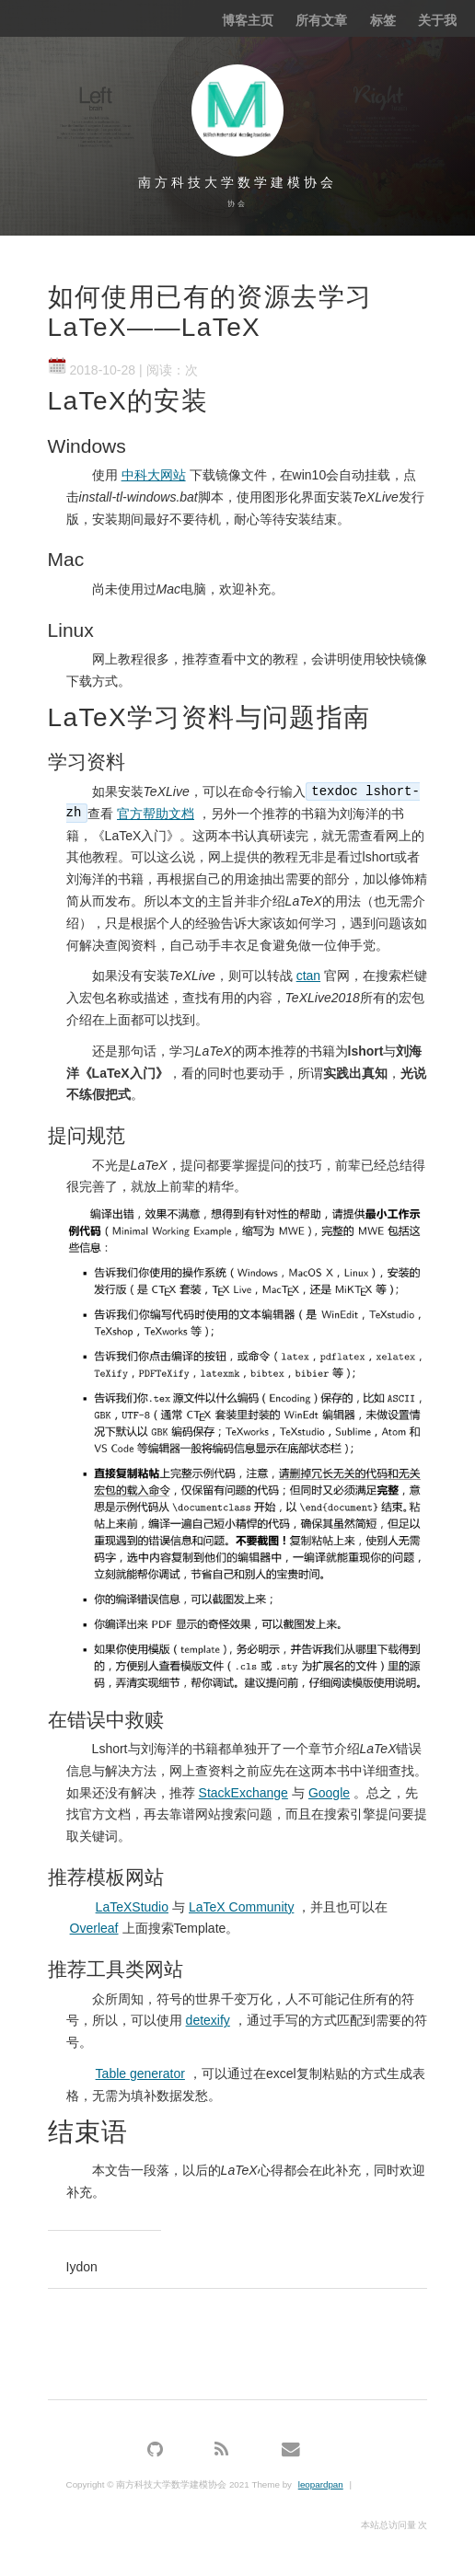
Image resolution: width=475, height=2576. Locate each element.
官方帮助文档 (155, 813)
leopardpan (320, 2484)
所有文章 (321, 20)
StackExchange (243, 1792)
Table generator (140, 2073)
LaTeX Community (241, 1907)
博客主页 (247, 20)
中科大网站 (154, 475)
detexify (208, 2020)
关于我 (437, 20)
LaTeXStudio (132, 1907)
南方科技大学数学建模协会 (237, 182)
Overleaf (94, 1928)
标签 (383, 20)
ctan (308, 975)
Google (329, 1792)
